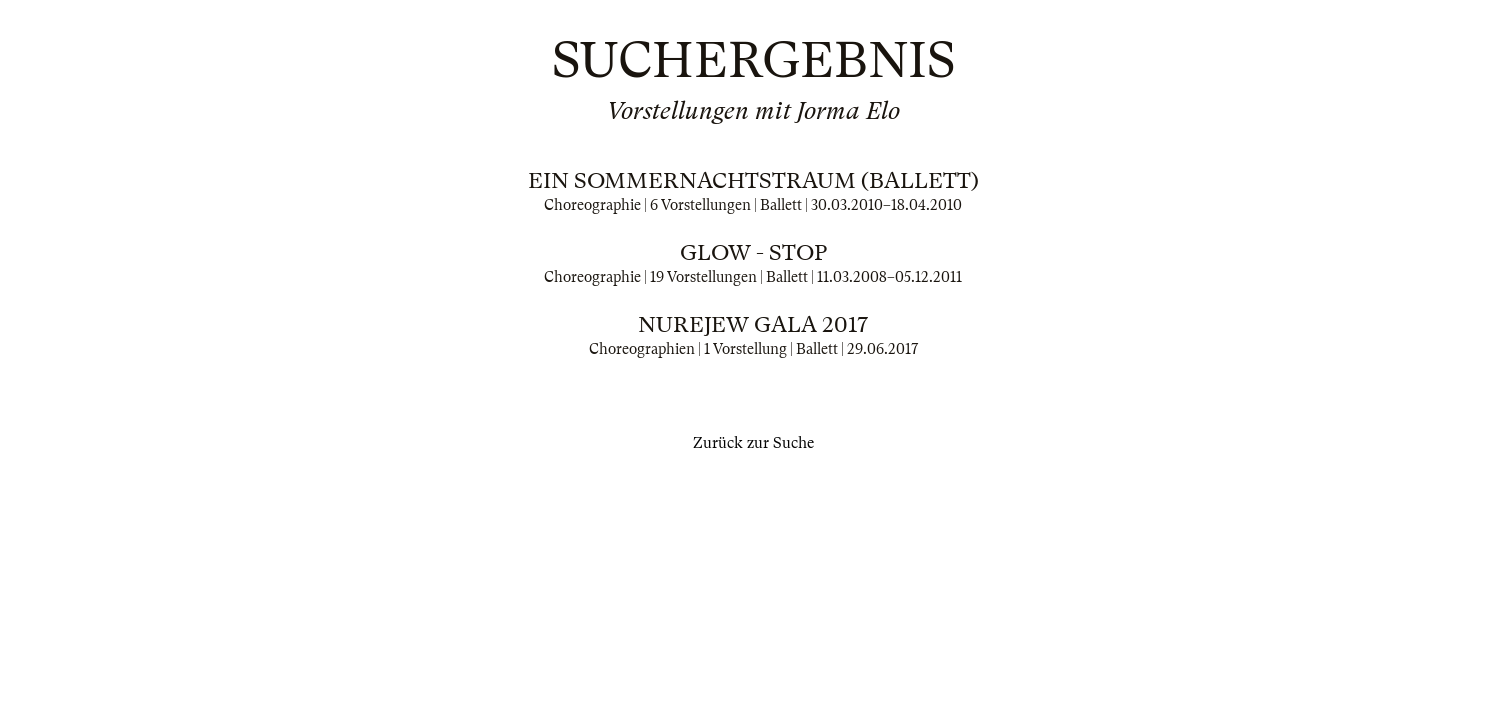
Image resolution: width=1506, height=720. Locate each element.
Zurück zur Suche (753, 443)
